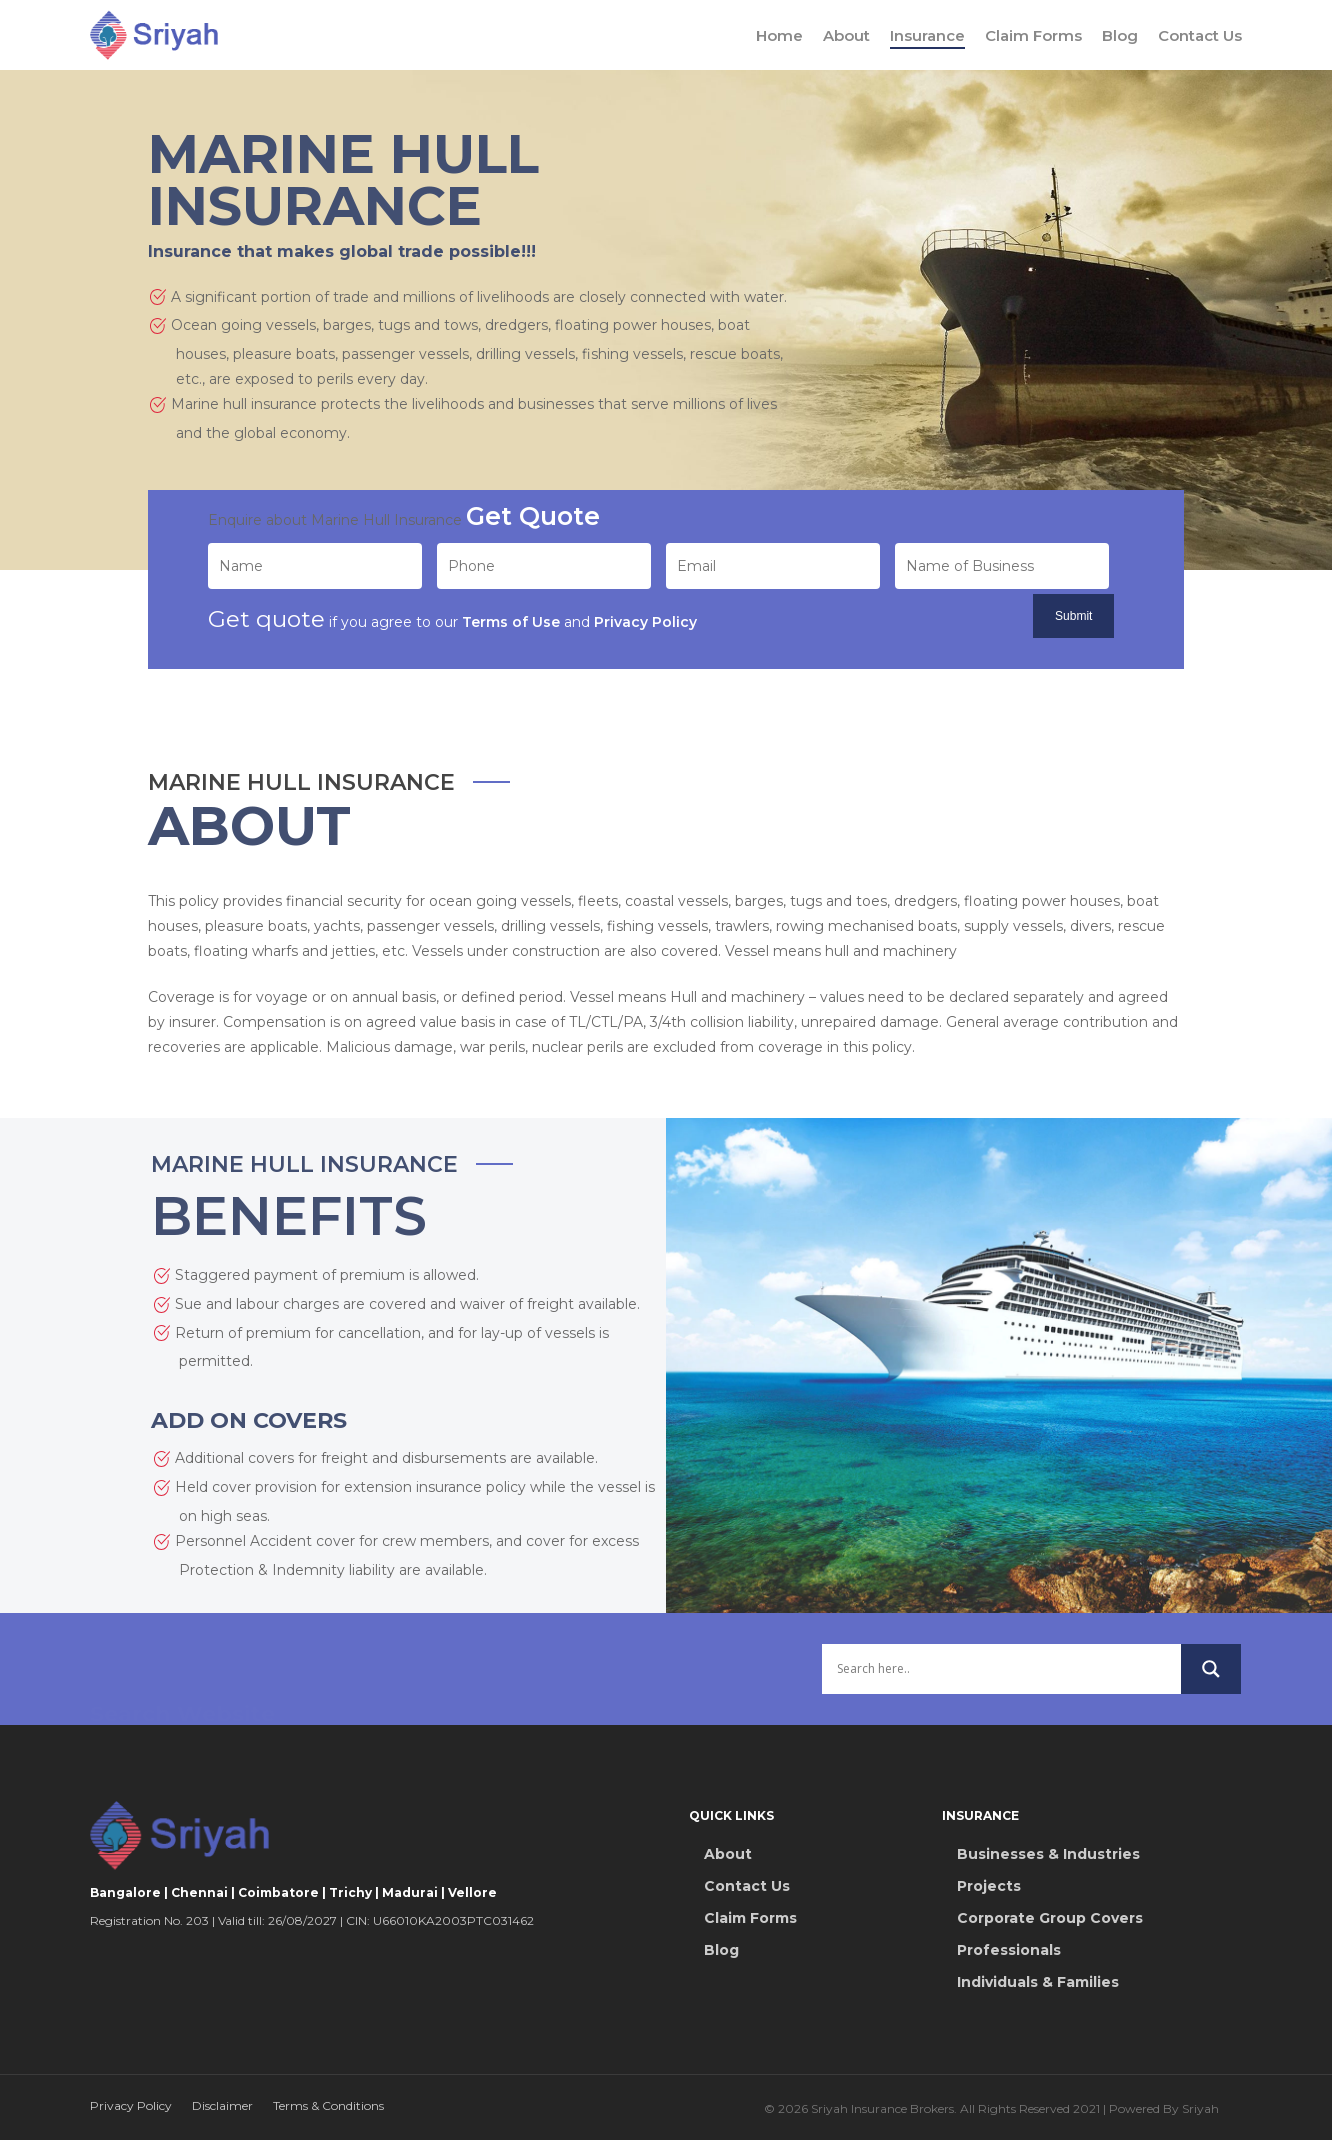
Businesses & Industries (1048, 1854)
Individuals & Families (1038, 1982)
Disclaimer (222, 2105)
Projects (989, 1886)
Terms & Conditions (328, 2105)
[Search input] (1002, 1696)
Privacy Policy (131, 2105)
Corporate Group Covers (1050, 1918)
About (846, 35)
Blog (1120, 35)
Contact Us (1200, 35)
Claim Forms (1033, 35)
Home (779, 35)
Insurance (927, 35)
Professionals (1009, 1950)
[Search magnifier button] (1211, 1696)
